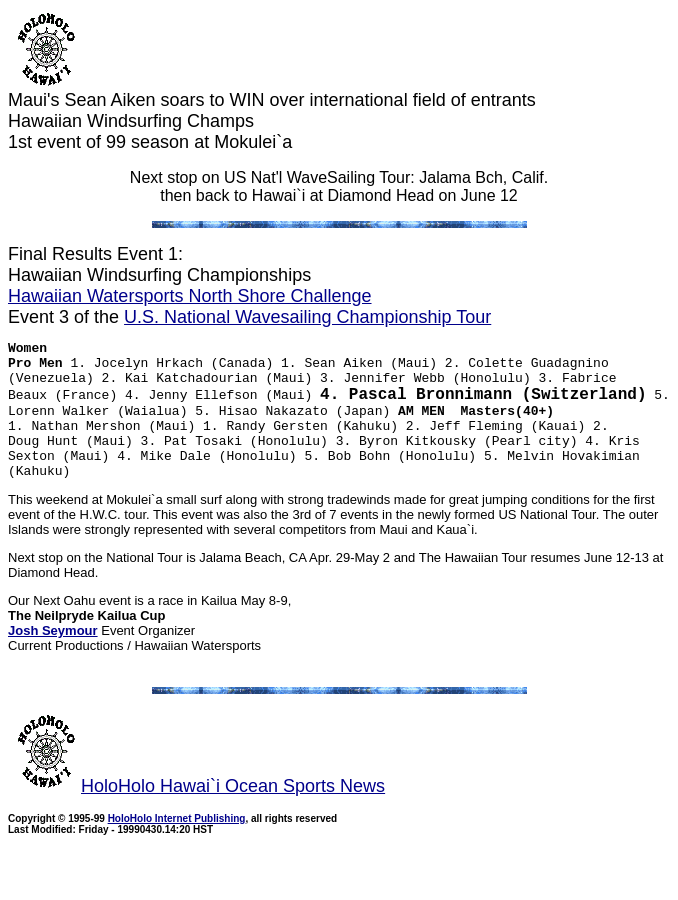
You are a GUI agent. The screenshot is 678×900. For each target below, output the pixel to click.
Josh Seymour (53, 658)
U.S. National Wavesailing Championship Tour (307, 317)
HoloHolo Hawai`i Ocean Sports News (196, 814)
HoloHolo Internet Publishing (177, 846)
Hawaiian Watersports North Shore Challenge (190, 296)
